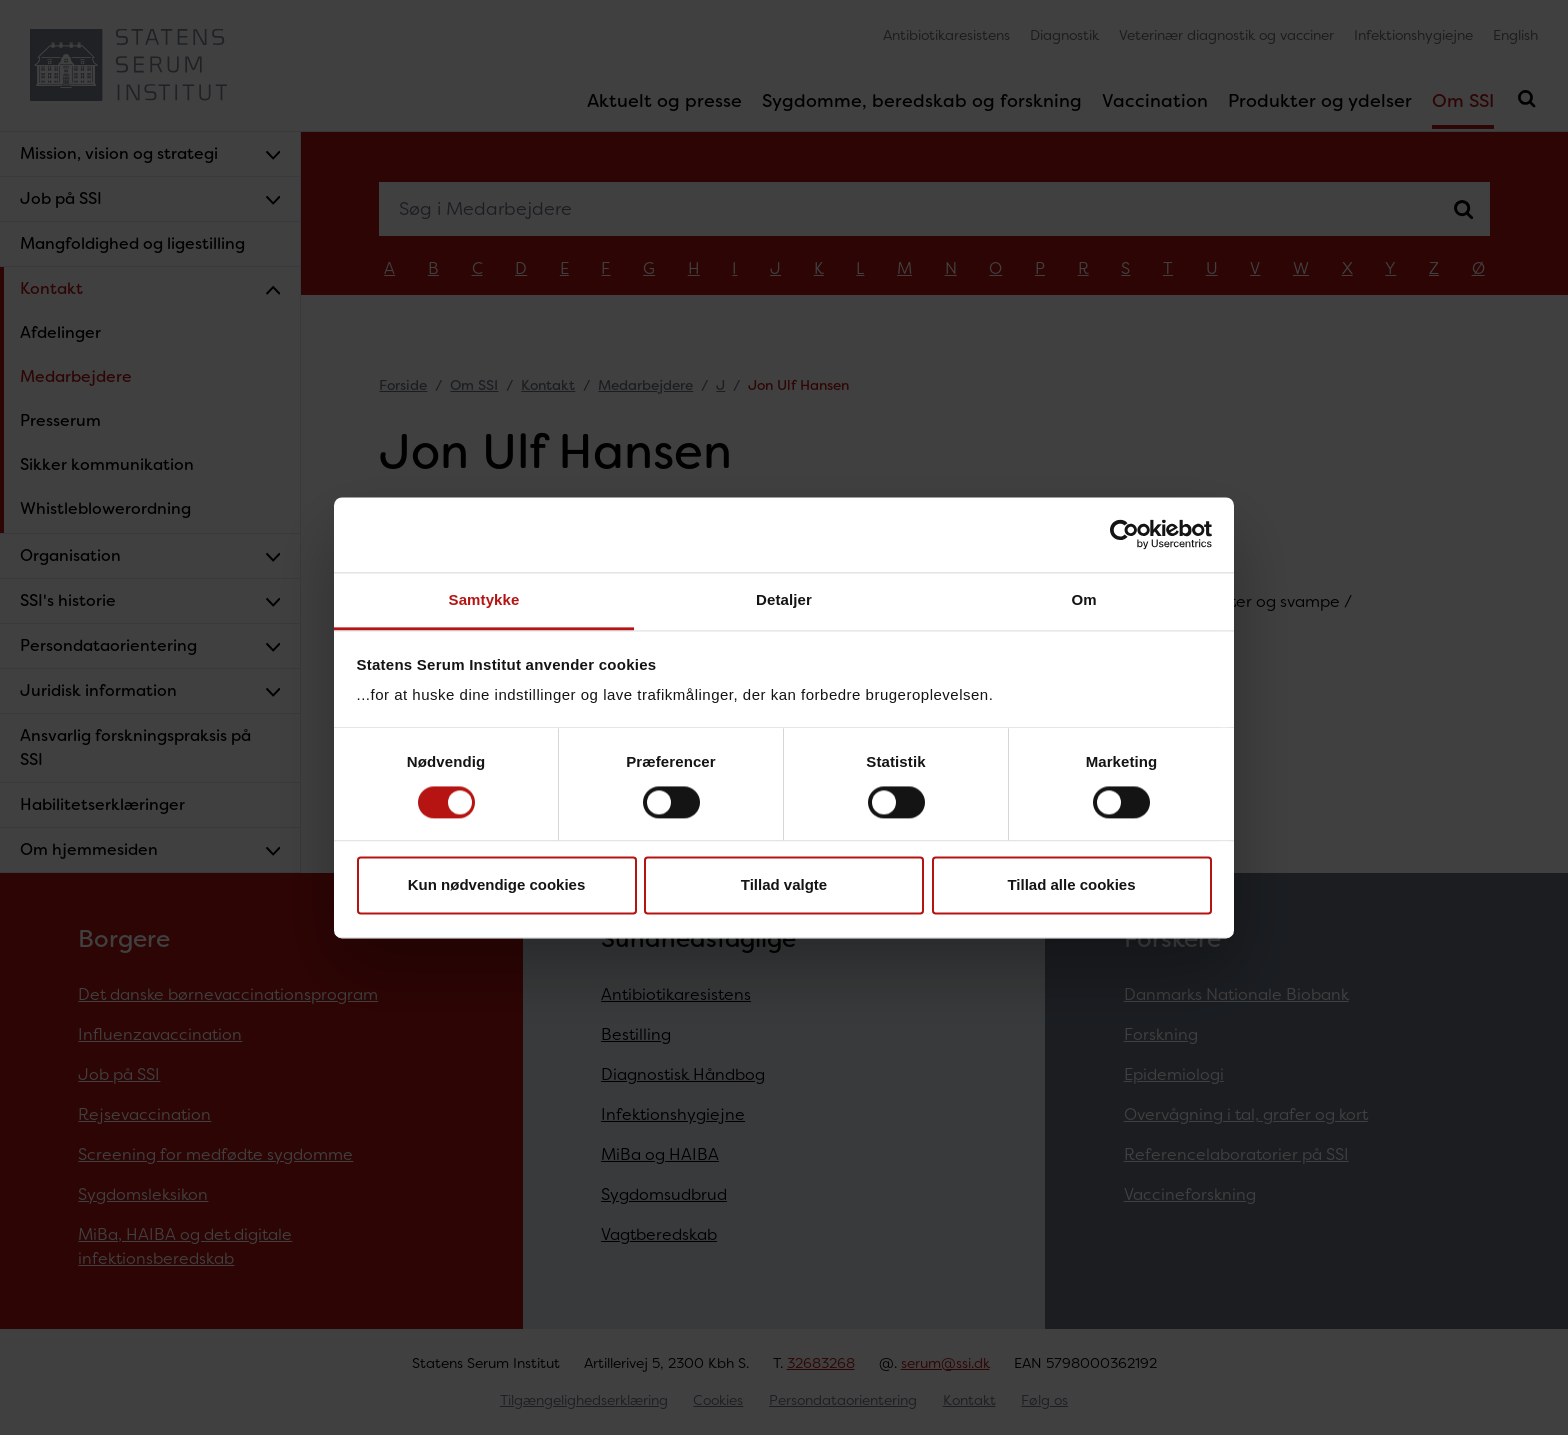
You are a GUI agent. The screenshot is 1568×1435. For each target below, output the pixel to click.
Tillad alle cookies (1071, 885)
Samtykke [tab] (484, 599)
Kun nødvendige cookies (497, 885)
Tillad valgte (784, 885)
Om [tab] (1083, 599)
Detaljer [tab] (784, 599)
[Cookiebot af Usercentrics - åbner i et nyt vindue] (1124, 534)
